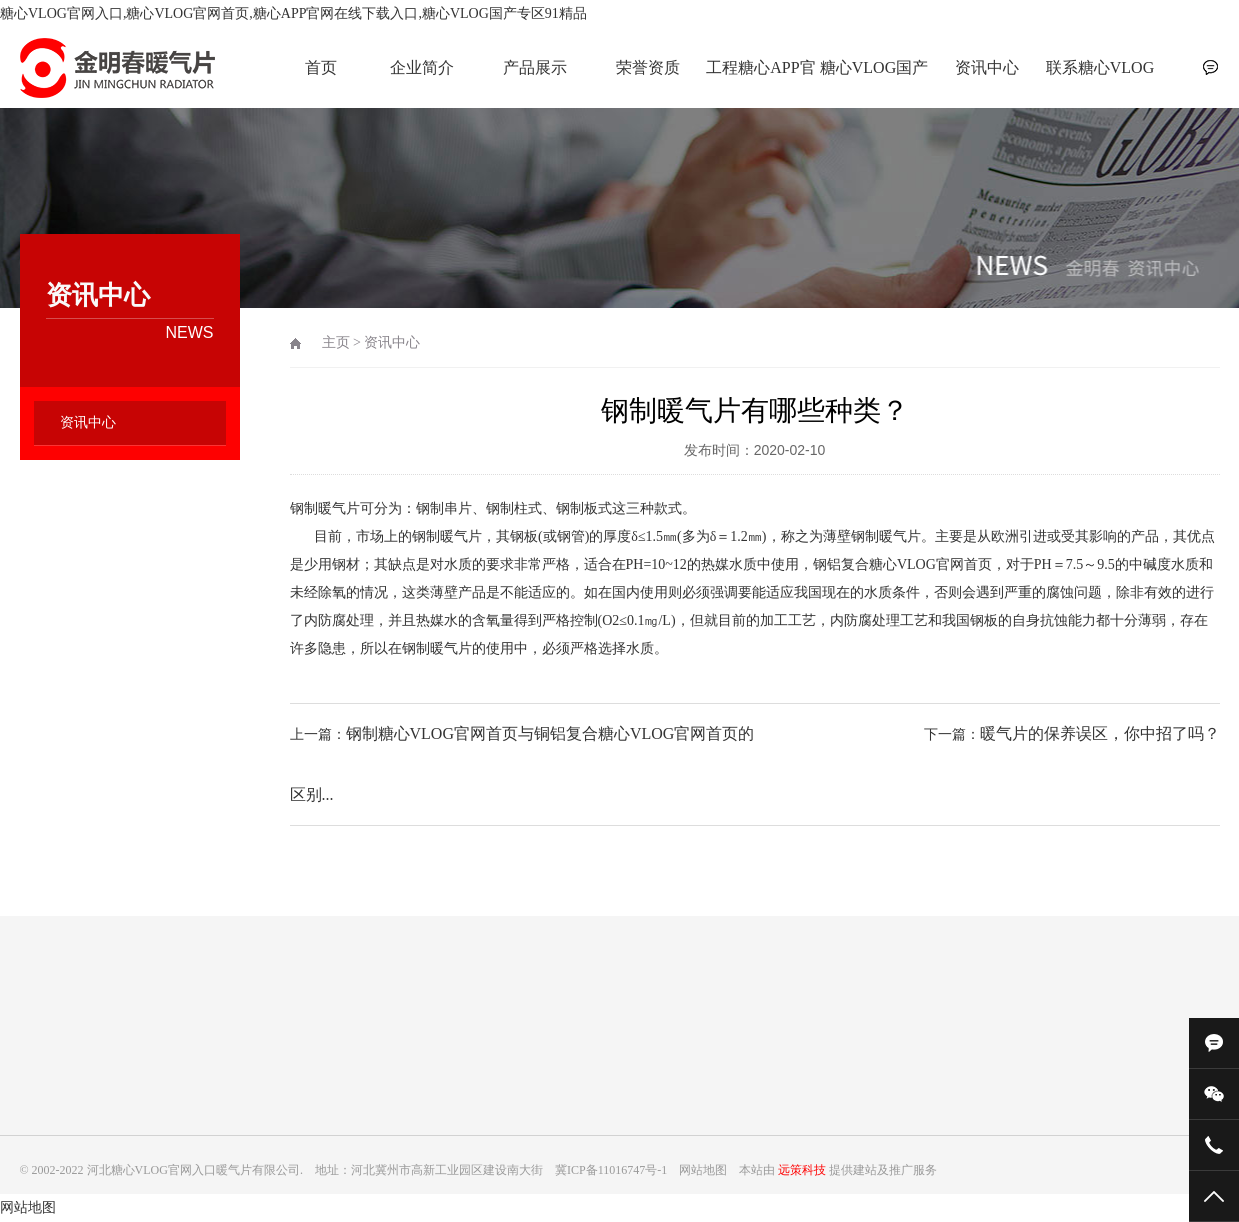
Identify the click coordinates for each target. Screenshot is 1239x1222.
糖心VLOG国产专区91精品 (874, 78)
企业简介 (422, 67)
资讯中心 (987, 67)
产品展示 (535, 67)
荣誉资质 (648, 67)
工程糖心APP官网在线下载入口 (761, 78)
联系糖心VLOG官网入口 (1100, 78)
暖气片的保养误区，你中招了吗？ (1100, 733)
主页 (336, 342)
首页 (321, 67)
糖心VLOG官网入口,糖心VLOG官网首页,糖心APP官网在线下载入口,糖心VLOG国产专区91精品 (293, 13)
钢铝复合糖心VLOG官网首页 (902, 564)
